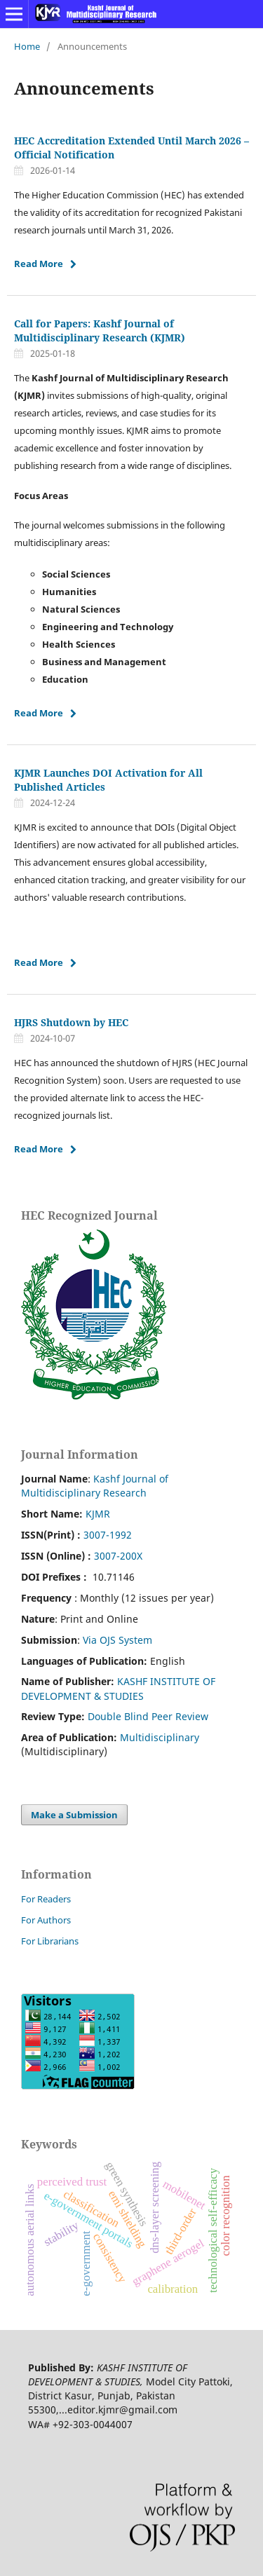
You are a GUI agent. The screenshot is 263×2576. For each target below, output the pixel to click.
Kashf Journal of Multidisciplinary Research (94, 1485)
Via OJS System (117, 1640)
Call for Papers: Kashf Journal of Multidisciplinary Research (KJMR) (99, 330)
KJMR (98, 1513)
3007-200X (118, 1555)
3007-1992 (107, 1534)
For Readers (46, 1899)
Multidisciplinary (159, 1737)
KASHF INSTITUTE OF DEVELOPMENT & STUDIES (118, 1688)
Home (27, 46)
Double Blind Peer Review (148, 1716)
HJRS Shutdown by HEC (71, 1022)
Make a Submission (74, 1814)
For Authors (46, 1920)
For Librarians (50, 1941)
